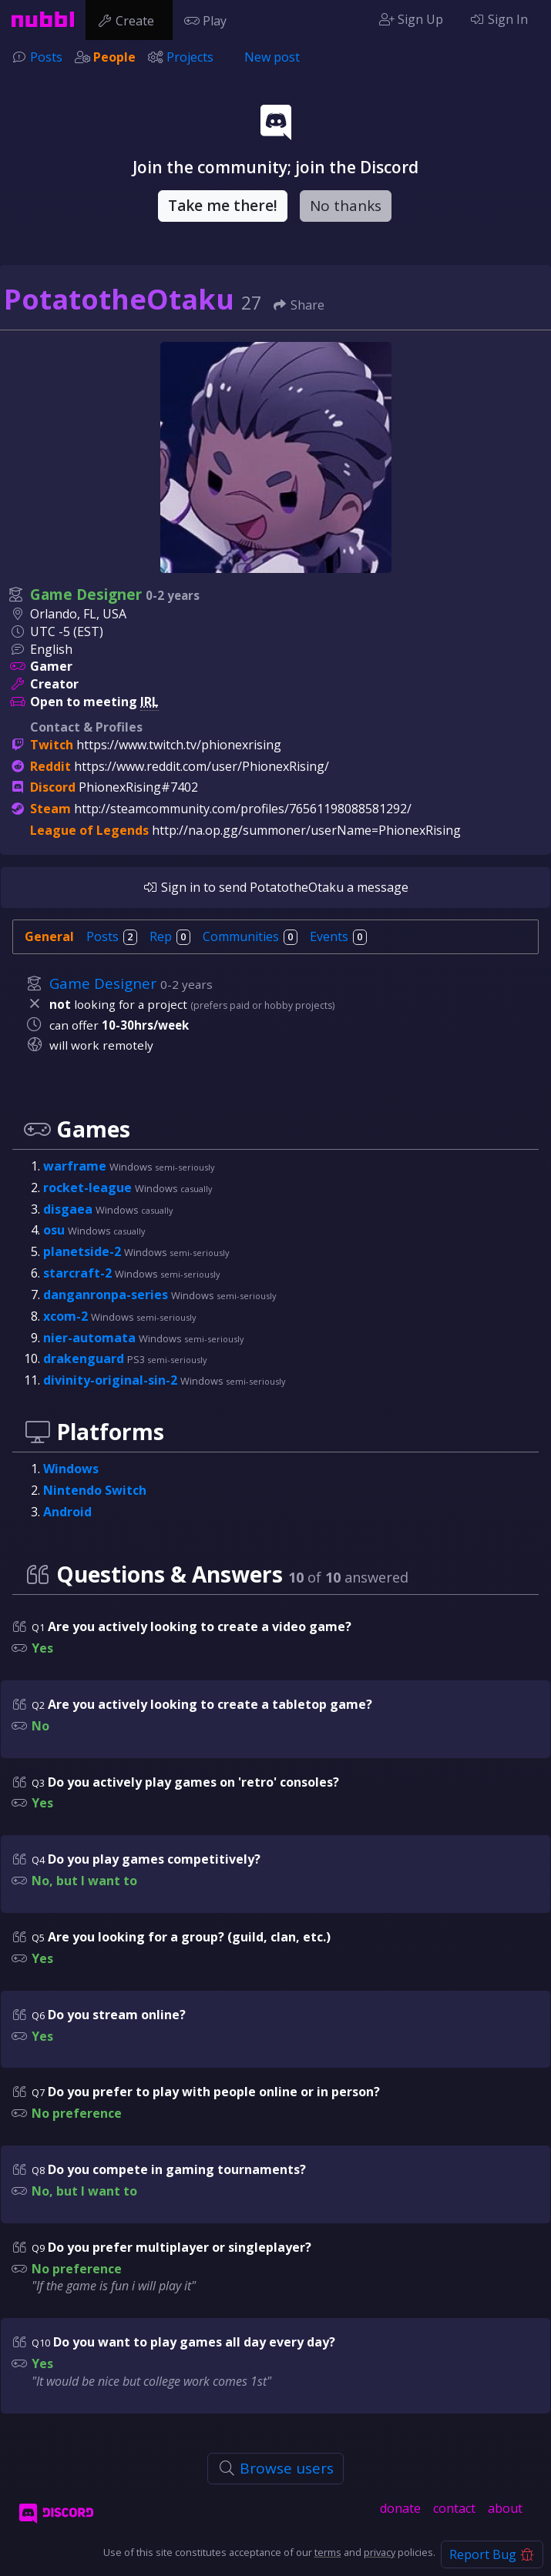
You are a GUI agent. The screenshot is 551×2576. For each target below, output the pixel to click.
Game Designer (86, 595)
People (114, 57)
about (505, 2508)
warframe (76, 1165)
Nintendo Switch (94, 1490)
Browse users (275, 2468)
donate (400, 2508)
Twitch (51, 744)
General (49, 936)
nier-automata (91, 1337)
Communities (250, 936)
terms (327, 2552)
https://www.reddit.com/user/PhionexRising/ (201, 766)
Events (338, 936)
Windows (71, 1468)
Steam (50, 808)
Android (67, 1511)
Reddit (50, 766)
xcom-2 (67, 1316)
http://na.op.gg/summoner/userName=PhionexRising (306, 830)
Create (129, 19)
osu (55, 1229)
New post (272, 57)
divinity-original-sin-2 (111, 1380)
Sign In (498, 19)
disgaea (69, 1209)
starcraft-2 (79, 1273)
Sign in (171, 887)
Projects (189, 57)
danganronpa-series (107, 1294)
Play (209, 19)
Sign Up (411, 19)
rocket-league (89, 1187)
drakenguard (85, 1358)
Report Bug (492, 2554)
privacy (379, 2552)
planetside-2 (83, 1251)
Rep (170, 936)
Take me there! (222, 206)
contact (454, 2508)
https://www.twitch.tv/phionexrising (178, 744)
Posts (46, 57)
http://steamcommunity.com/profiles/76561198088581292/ (243, 808)
